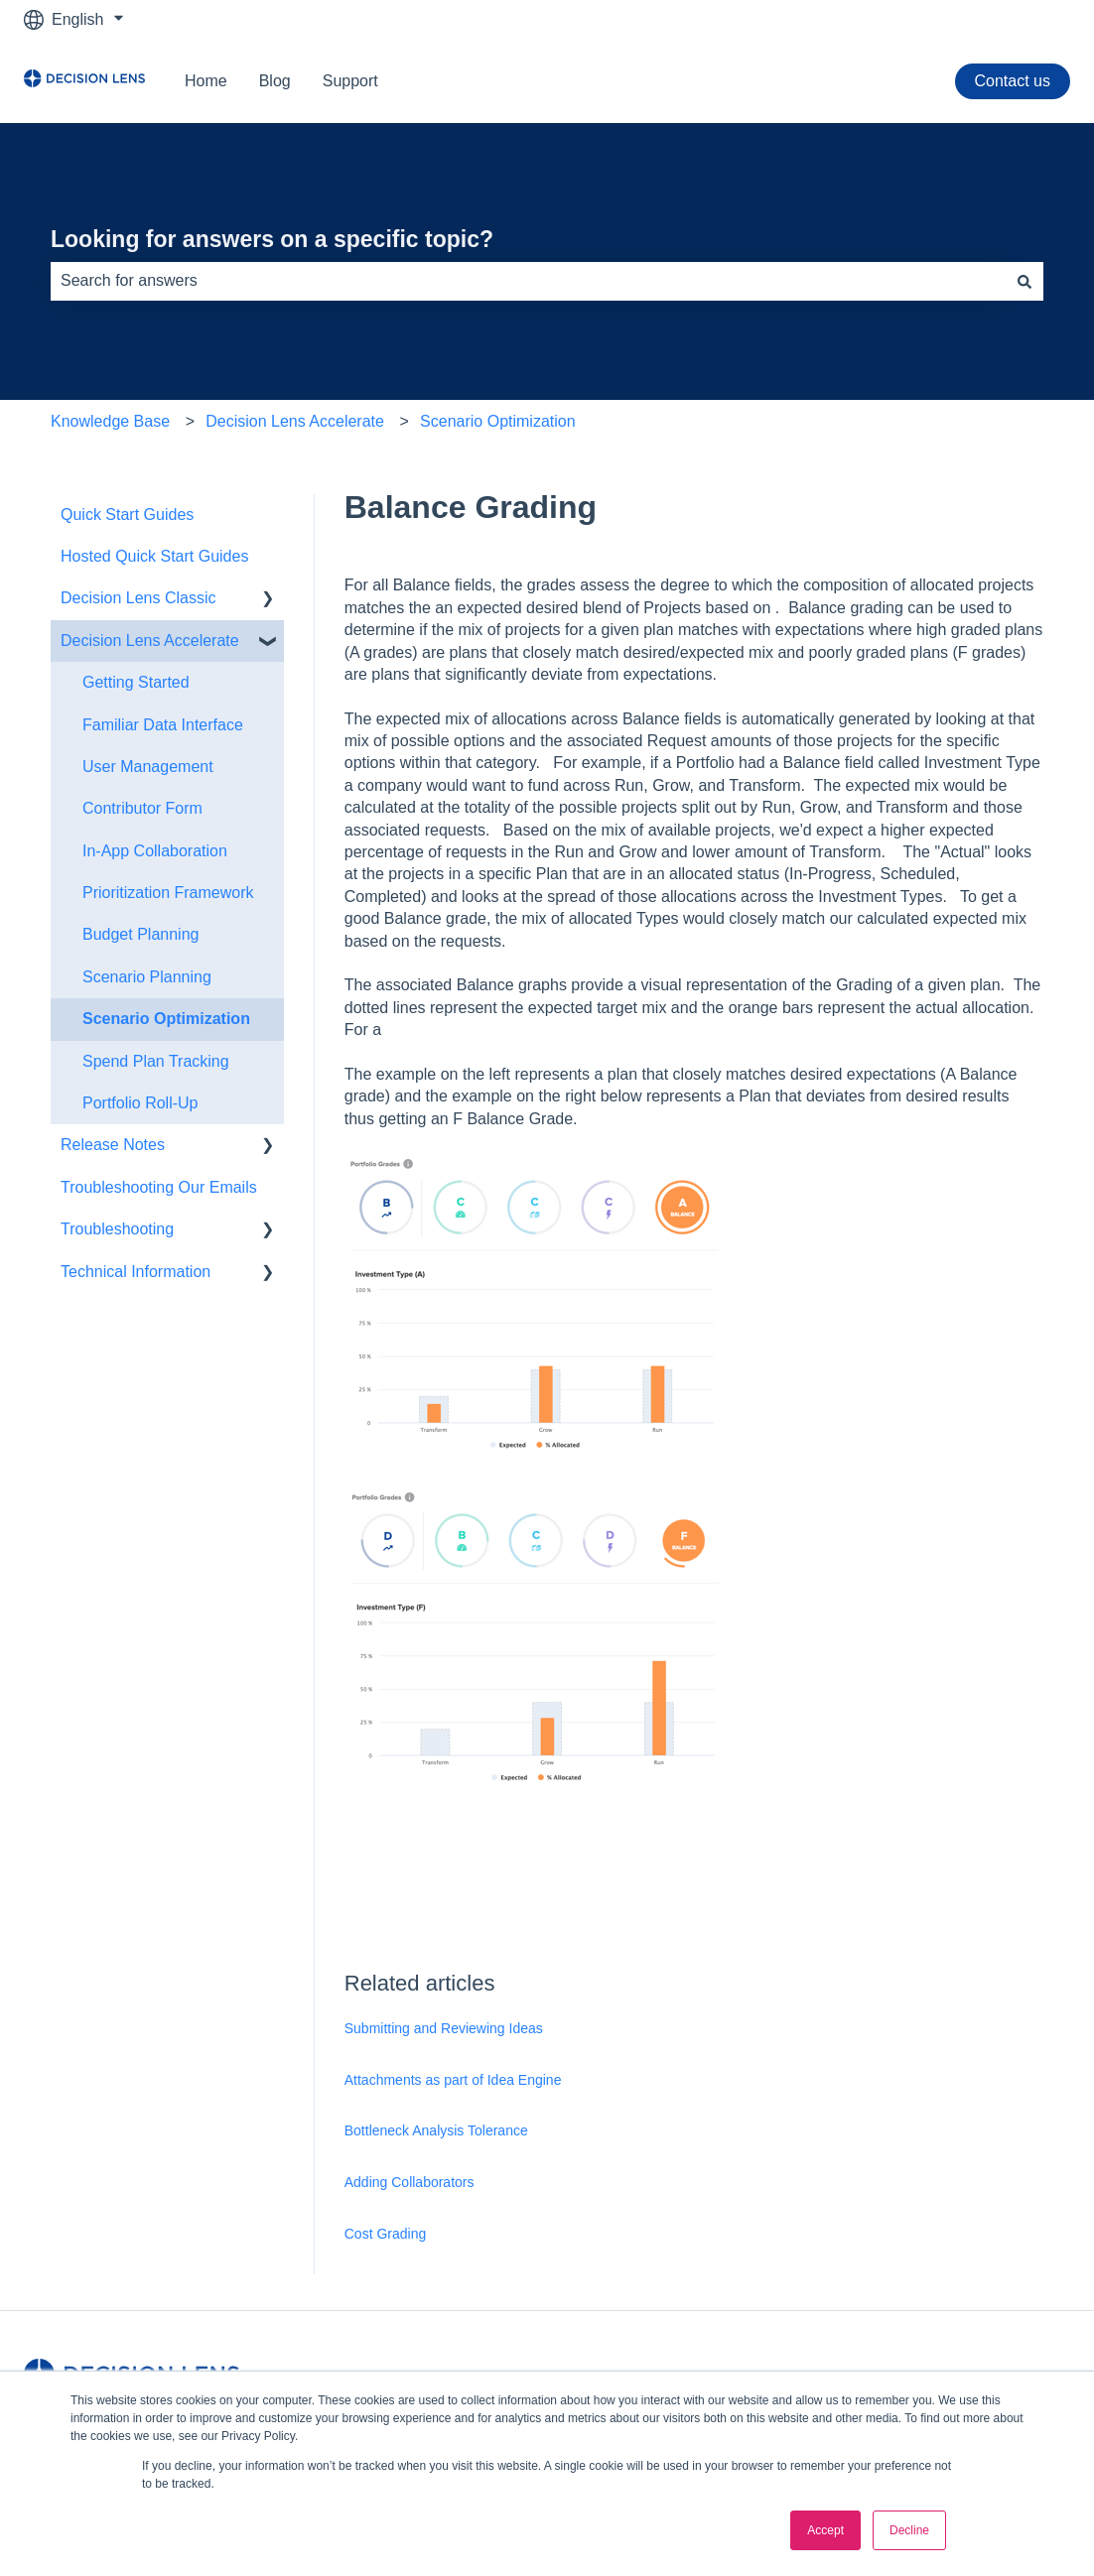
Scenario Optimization (498, 421)
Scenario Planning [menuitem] (146, 976)
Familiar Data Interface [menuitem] (162, 724)
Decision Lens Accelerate (294, 421)
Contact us (1012, 80)
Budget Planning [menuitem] (140, 934)
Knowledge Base (110, 421)
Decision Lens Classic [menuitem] (138, 597)
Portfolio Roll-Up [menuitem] (140, 1103)
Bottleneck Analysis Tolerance (436, 2130)
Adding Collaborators (409, 2182)
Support (350, 80)
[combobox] (528, 281)
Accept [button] (825, 2530)
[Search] (1024, 281)
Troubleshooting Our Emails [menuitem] (159, 1187)
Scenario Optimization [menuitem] (166, 1018)
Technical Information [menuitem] (135, 1271)
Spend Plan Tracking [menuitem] (155, 1061)
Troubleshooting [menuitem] (117, 1229)
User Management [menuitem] (147, 766)
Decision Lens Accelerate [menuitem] (150, 640)
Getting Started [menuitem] (136, 682)
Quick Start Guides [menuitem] (127, 514)
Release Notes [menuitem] (113, 1144)
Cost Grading (385, 2234)
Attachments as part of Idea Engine (453, 2080)
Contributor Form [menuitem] (142, 808)
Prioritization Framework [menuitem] (167, 892)
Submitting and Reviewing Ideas (443, 2028)
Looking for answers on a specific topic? (272, 239)
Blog (275, 80)
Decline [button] (909, 2530)
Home (206, 80)
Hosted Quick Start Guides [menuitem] (154, 556)
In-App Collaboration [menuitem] (154, 850)
